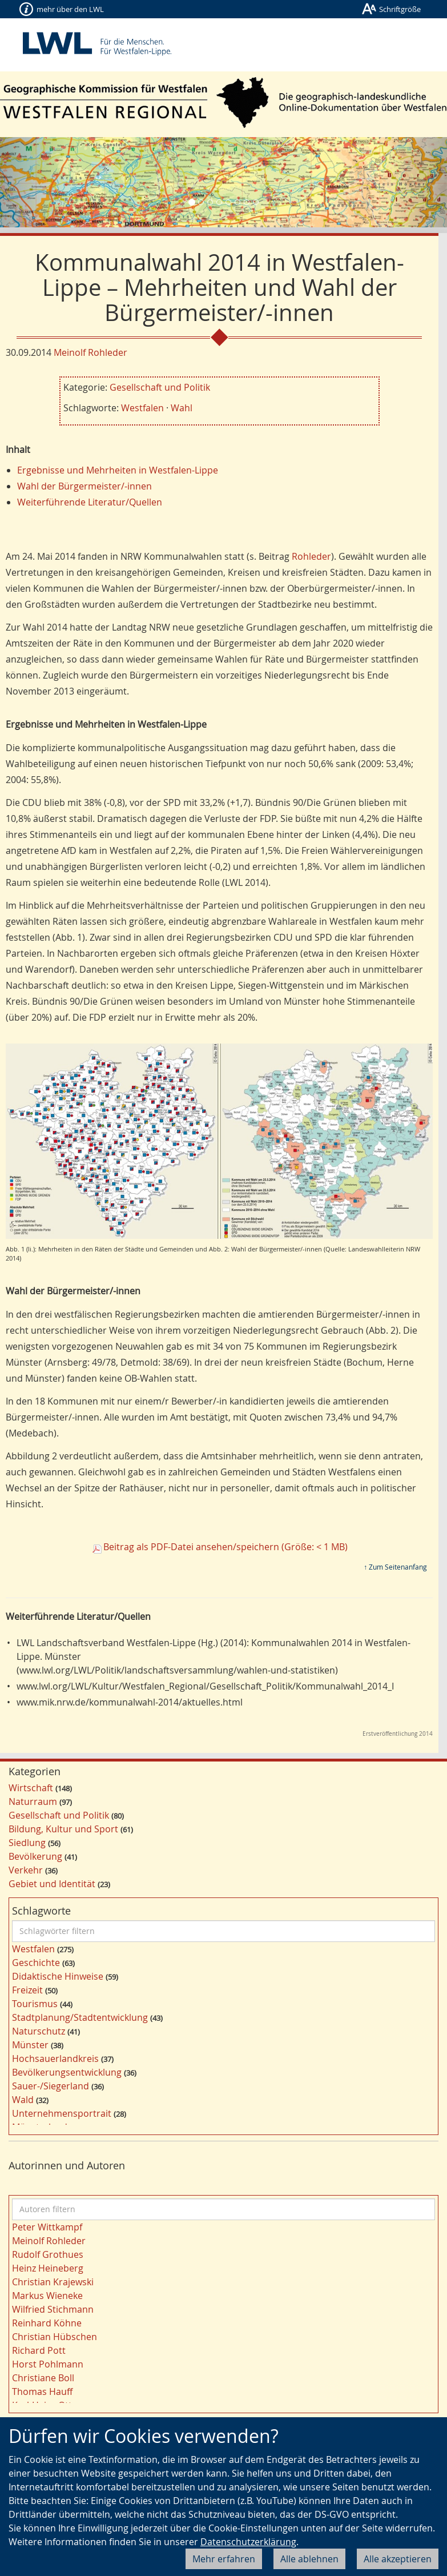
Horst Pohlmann (47, 2364)
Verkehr (26, 1870)
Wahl (181, 408)
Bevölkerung (35, 1856)
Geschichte (36, 1962)
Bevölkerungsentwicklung (67, 2072)
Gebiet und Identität (52, 1883)
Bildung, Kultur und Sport (63, 1829)
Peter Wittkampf (47, 2227)
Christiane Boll (43, 2378)
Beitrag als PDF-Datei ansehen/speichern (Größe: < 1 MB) (225, 1546)
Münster (30, 2045)
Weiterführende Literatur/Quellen (89, 502)
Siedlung (27, 1842)
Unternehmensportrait (61, 2113)
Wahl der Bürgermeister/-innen (84, 486)
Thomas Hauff (42, 2391)
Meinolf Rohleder (90, 352)
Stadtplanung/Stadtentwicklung (80, 2017)
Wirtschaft (31, 1787)
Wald (23, 2099)
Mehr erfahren (223, 2559)
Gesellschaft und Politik (160, 387)
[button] (33, 182)
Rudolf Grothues (47, 2254)
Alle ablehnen (309, 2559)
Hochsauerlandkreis (55, 2058)
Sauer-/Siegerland (50, 2086)
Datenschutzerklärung (248, 2541)
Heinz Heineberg (47, 2268)
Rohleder (311, 556)
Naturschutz (38, 2031)
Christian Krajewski (53, 2282)
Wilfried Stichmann (53, 2309)
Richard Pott (39, 2350)
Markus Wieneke (47, 2295)
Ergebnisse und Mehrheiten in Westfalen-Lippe (117, 470)
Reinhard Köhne (47, 2323)
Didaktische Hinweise (57, 1976)
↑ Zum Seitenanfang (395, 1566)
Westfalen (142, 408)
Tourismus (35, 2003)
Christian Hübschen (54, 2336)
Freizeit (27, 1990)
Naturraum (33, 1801)
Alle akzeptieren (398, 2559)
